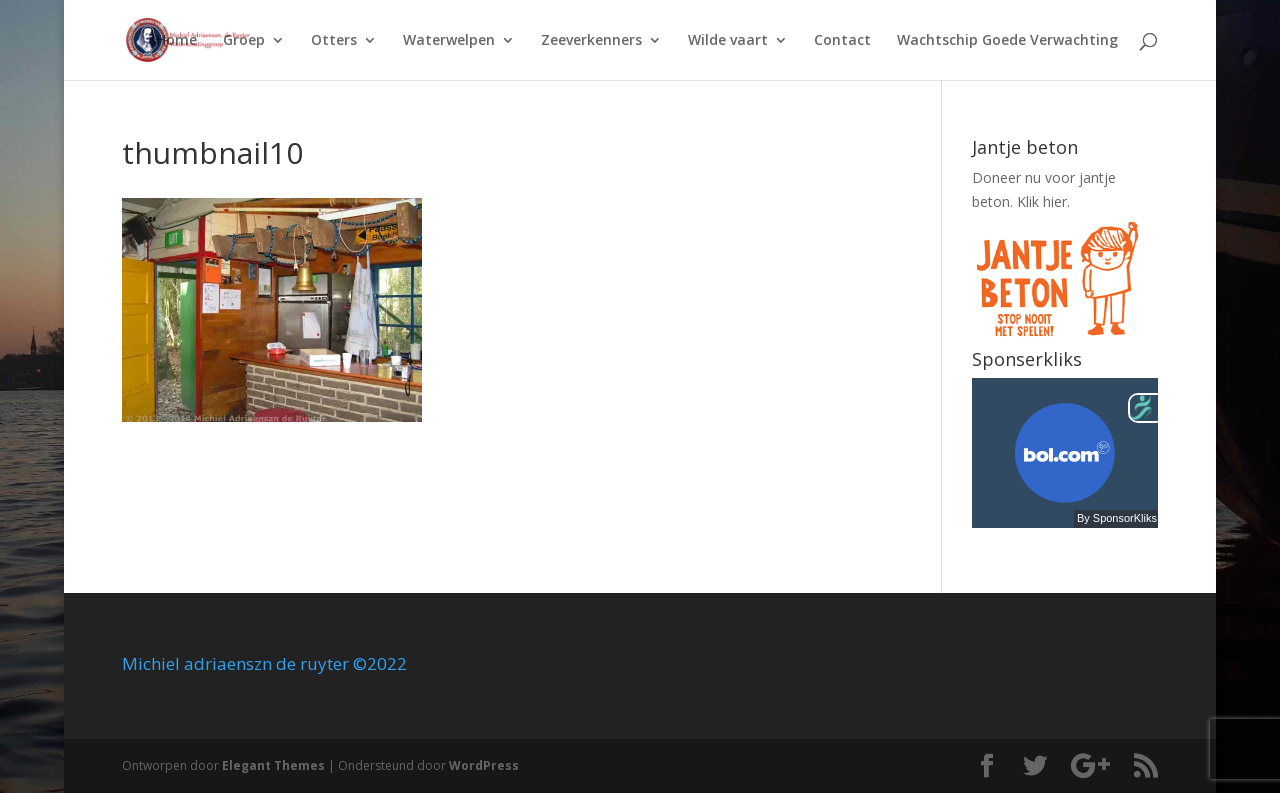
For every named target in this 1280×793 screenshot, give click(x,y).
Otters (334, 41)
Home (176, 41)
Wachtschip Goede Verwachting (1007, 41)
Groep (244, 41)
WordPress (484, 765)
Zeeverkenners (591, 41)
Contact (842, 41)
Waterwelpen (449, 41)
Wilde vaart (728, 41)
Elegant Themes (273, 765)
